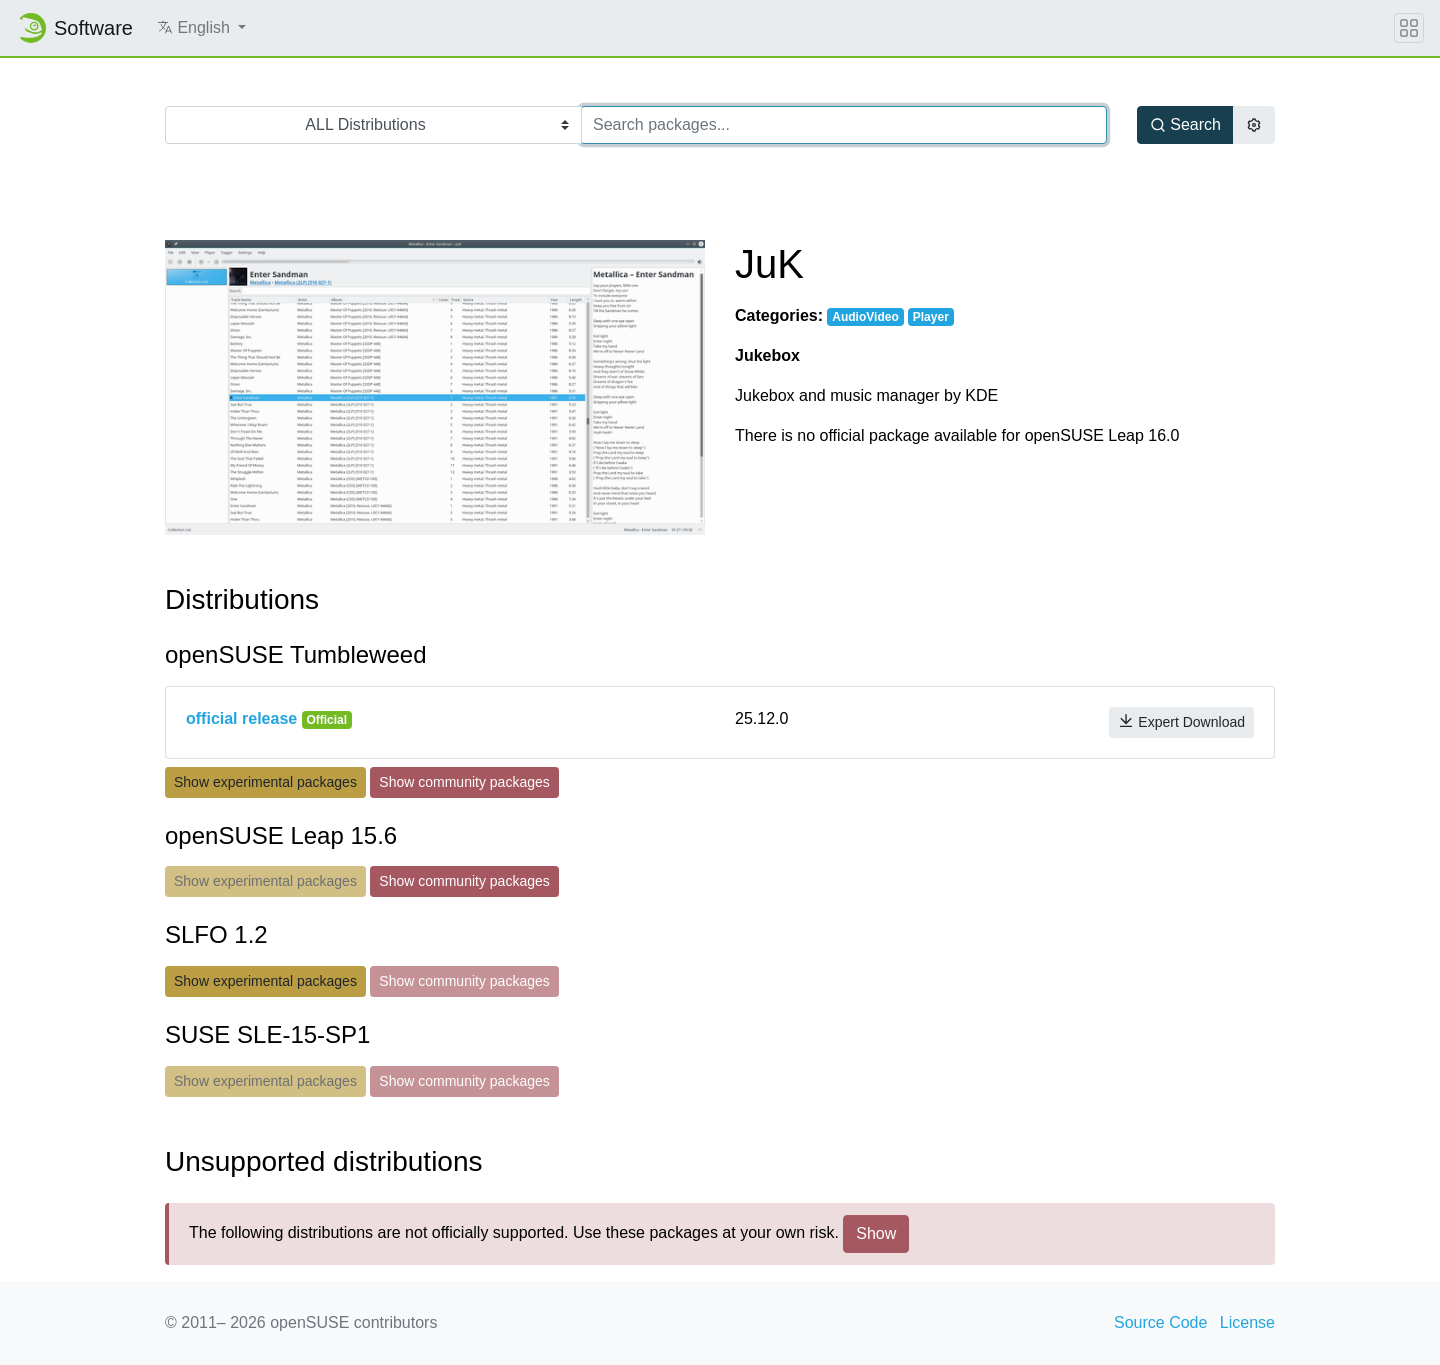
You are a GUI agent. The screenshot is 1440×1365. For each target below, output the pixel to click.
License (1247, 1322)
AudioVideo (865, 317)
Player (931, 317)
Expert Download (1181, 721)
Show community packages (464, 782)
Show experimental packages (265, 782)
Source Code (1160, 1322)
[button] (201, 28)
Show (876, 1233)
